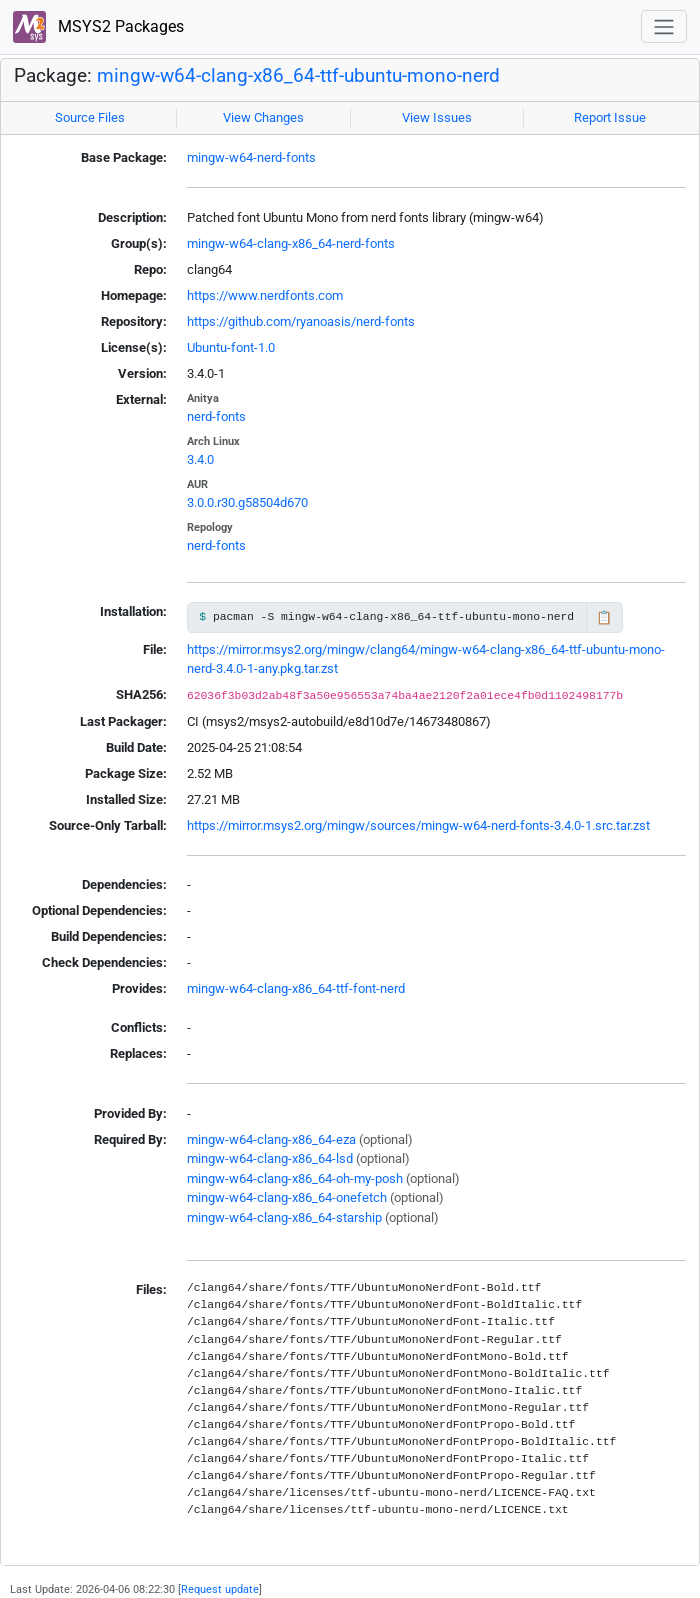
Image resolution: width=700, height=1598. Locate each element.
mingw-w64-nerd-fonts (251, 157)
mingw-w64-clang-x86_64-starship (284, 1217)
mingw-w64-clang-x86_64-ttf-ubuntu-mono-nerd (298, 76)
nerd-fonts (216, 416)
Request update (220, 1589)
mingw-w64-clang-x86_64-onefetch (287, 1197)
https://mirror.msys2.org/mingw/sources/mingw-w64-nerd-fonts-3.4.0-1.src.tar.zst (418, 825)
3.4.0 (200, 459)
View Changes (263, 117)
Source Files (90, 117)
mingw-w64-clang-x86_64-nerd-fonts (291, 243)
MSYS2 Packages (98, 27)
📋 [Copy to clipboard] (604, 617)
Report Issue (610, 117)
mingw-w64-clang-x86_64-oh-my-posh (295, 1178)
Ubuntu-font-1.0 (231, 347)
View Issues (437, 117)
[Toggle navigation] (664, 26)
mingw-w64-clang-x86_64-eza (271, 1139)
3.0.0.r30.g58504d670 (247, 502)
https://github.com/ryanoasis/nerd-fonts (301, 321)
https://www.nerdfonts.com (265, 295)
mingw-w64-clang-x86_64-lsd (270, 1158)
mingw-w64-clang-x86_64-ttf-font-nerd (296, 988)
